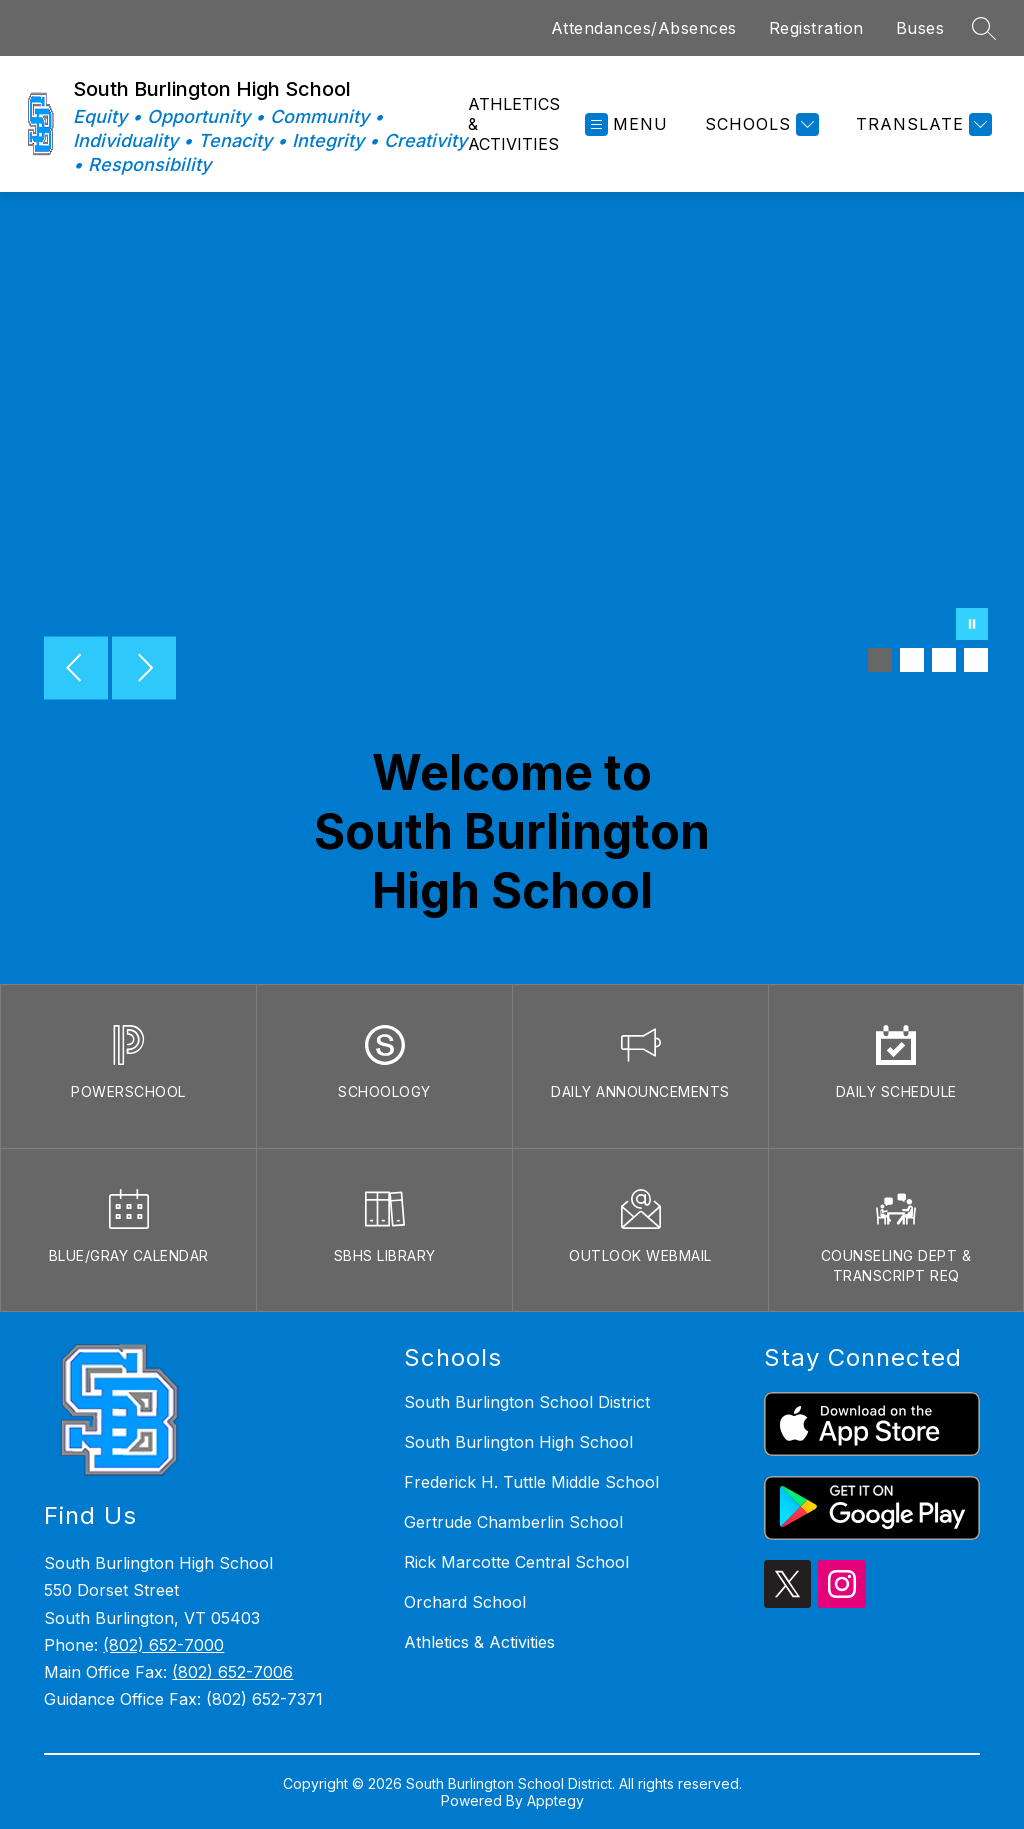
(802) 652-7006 (232, 1672)
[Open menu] (626, 124)
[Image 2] (912, 660)
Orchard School (465, 1602)
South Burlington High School (518, 1442)
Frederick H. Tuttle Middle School (531, 1482)
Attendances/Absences (644, 28)
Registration (816, 28)
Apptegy (555, 1800)
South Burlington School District (527, 1402)
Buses (920, 28)
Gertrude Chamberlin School (513, 1522)
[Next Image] (144, 670)
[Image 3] (944, 660)
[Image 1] (880, 660)
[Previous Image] (76, 670)
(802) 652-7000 (163, 1645)
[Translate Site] (921, 124)
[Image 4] (976, 660)
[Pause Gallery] (972, 626)
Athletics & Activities (514, 124)
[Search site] (984, 28)
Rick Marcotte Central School (516, 1562)
